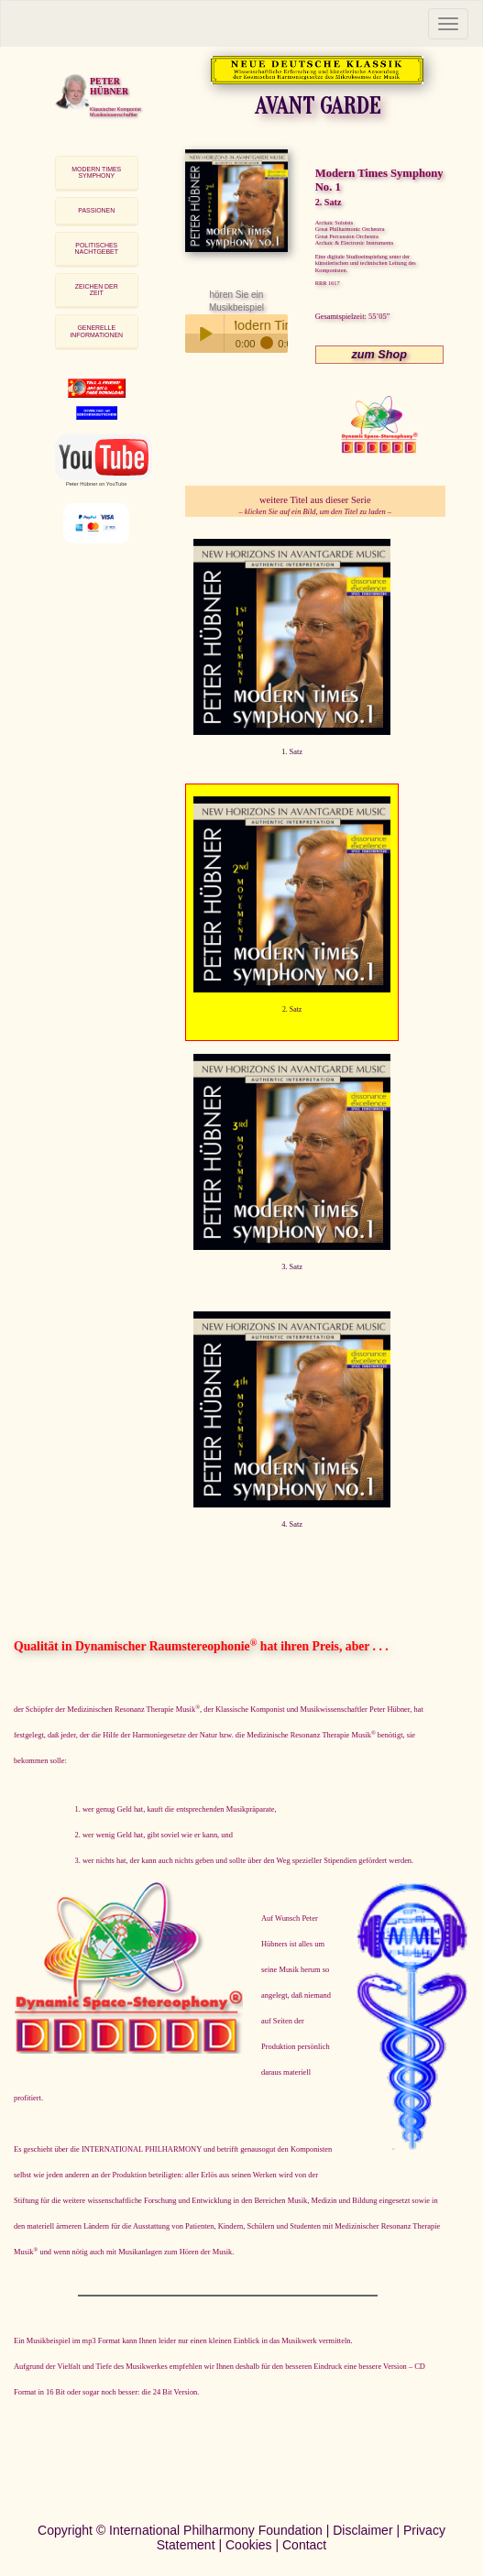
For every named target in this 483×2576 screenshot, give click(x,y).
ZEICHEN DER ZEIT (96, 290)
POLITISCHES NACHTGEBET (96, 249)
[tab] (96, 173)
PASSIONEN (96, 210)
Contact (304, 2545)
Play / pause (204, 333)
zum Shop (379, 354)
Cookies (248, 2545)
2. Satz (292, 1009)
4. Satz (291, 1524)
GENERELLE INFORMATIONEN (96, 331)
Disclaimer (362, 2530)
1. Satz (291, 751)
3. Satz (291, 1266)
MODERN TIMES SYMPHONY (96, 173)
